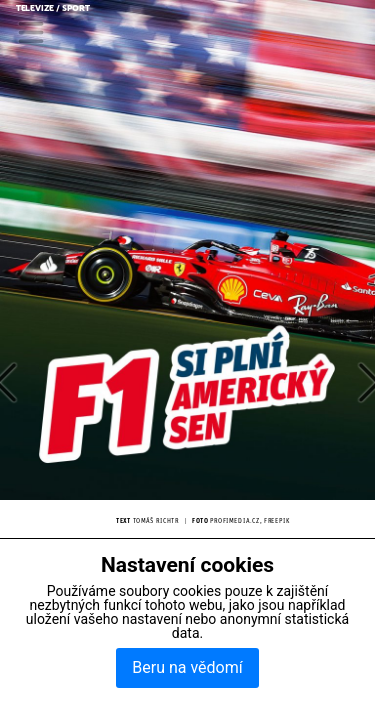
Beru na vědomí (187, 667)
